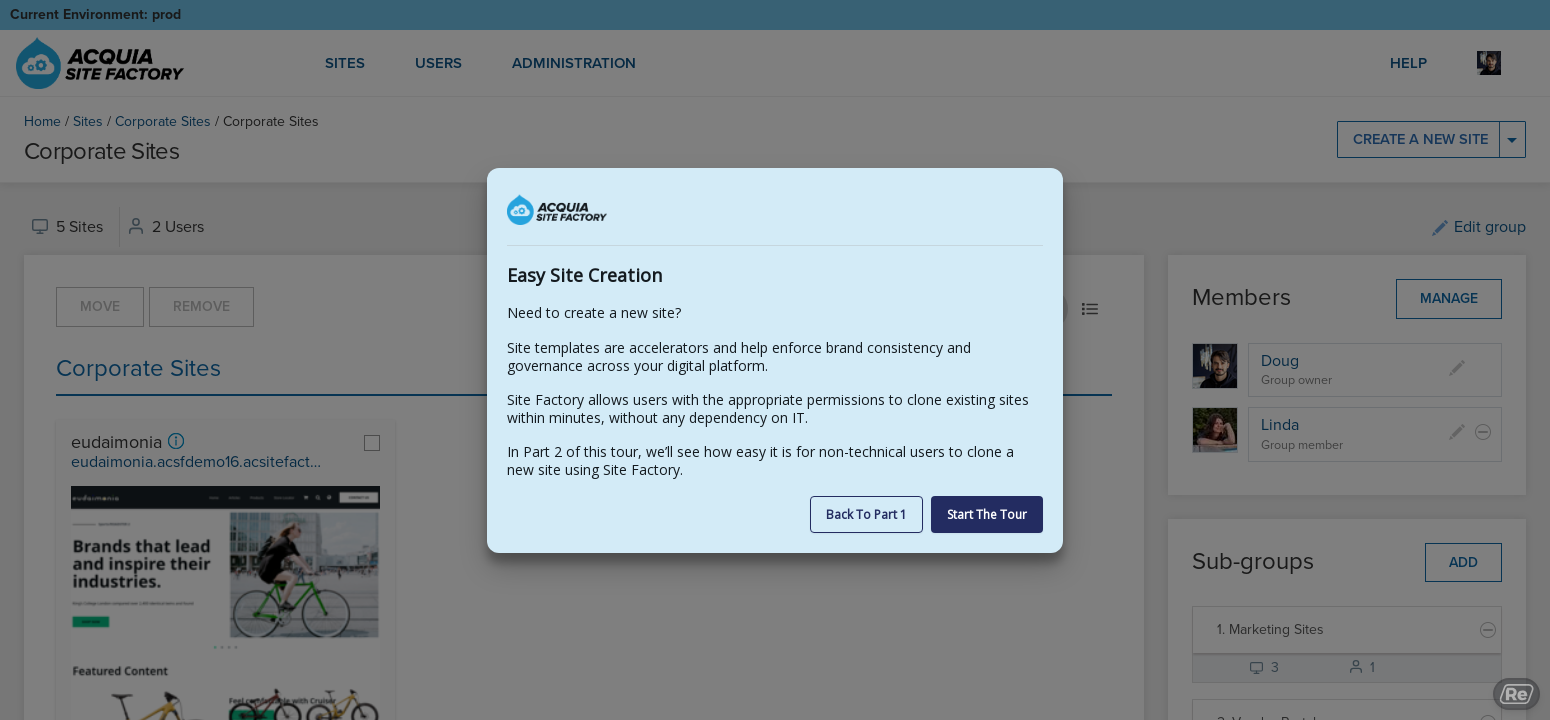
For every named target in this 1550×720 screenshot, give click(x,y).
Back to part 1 (866, 514)
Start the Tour (987, 514)
